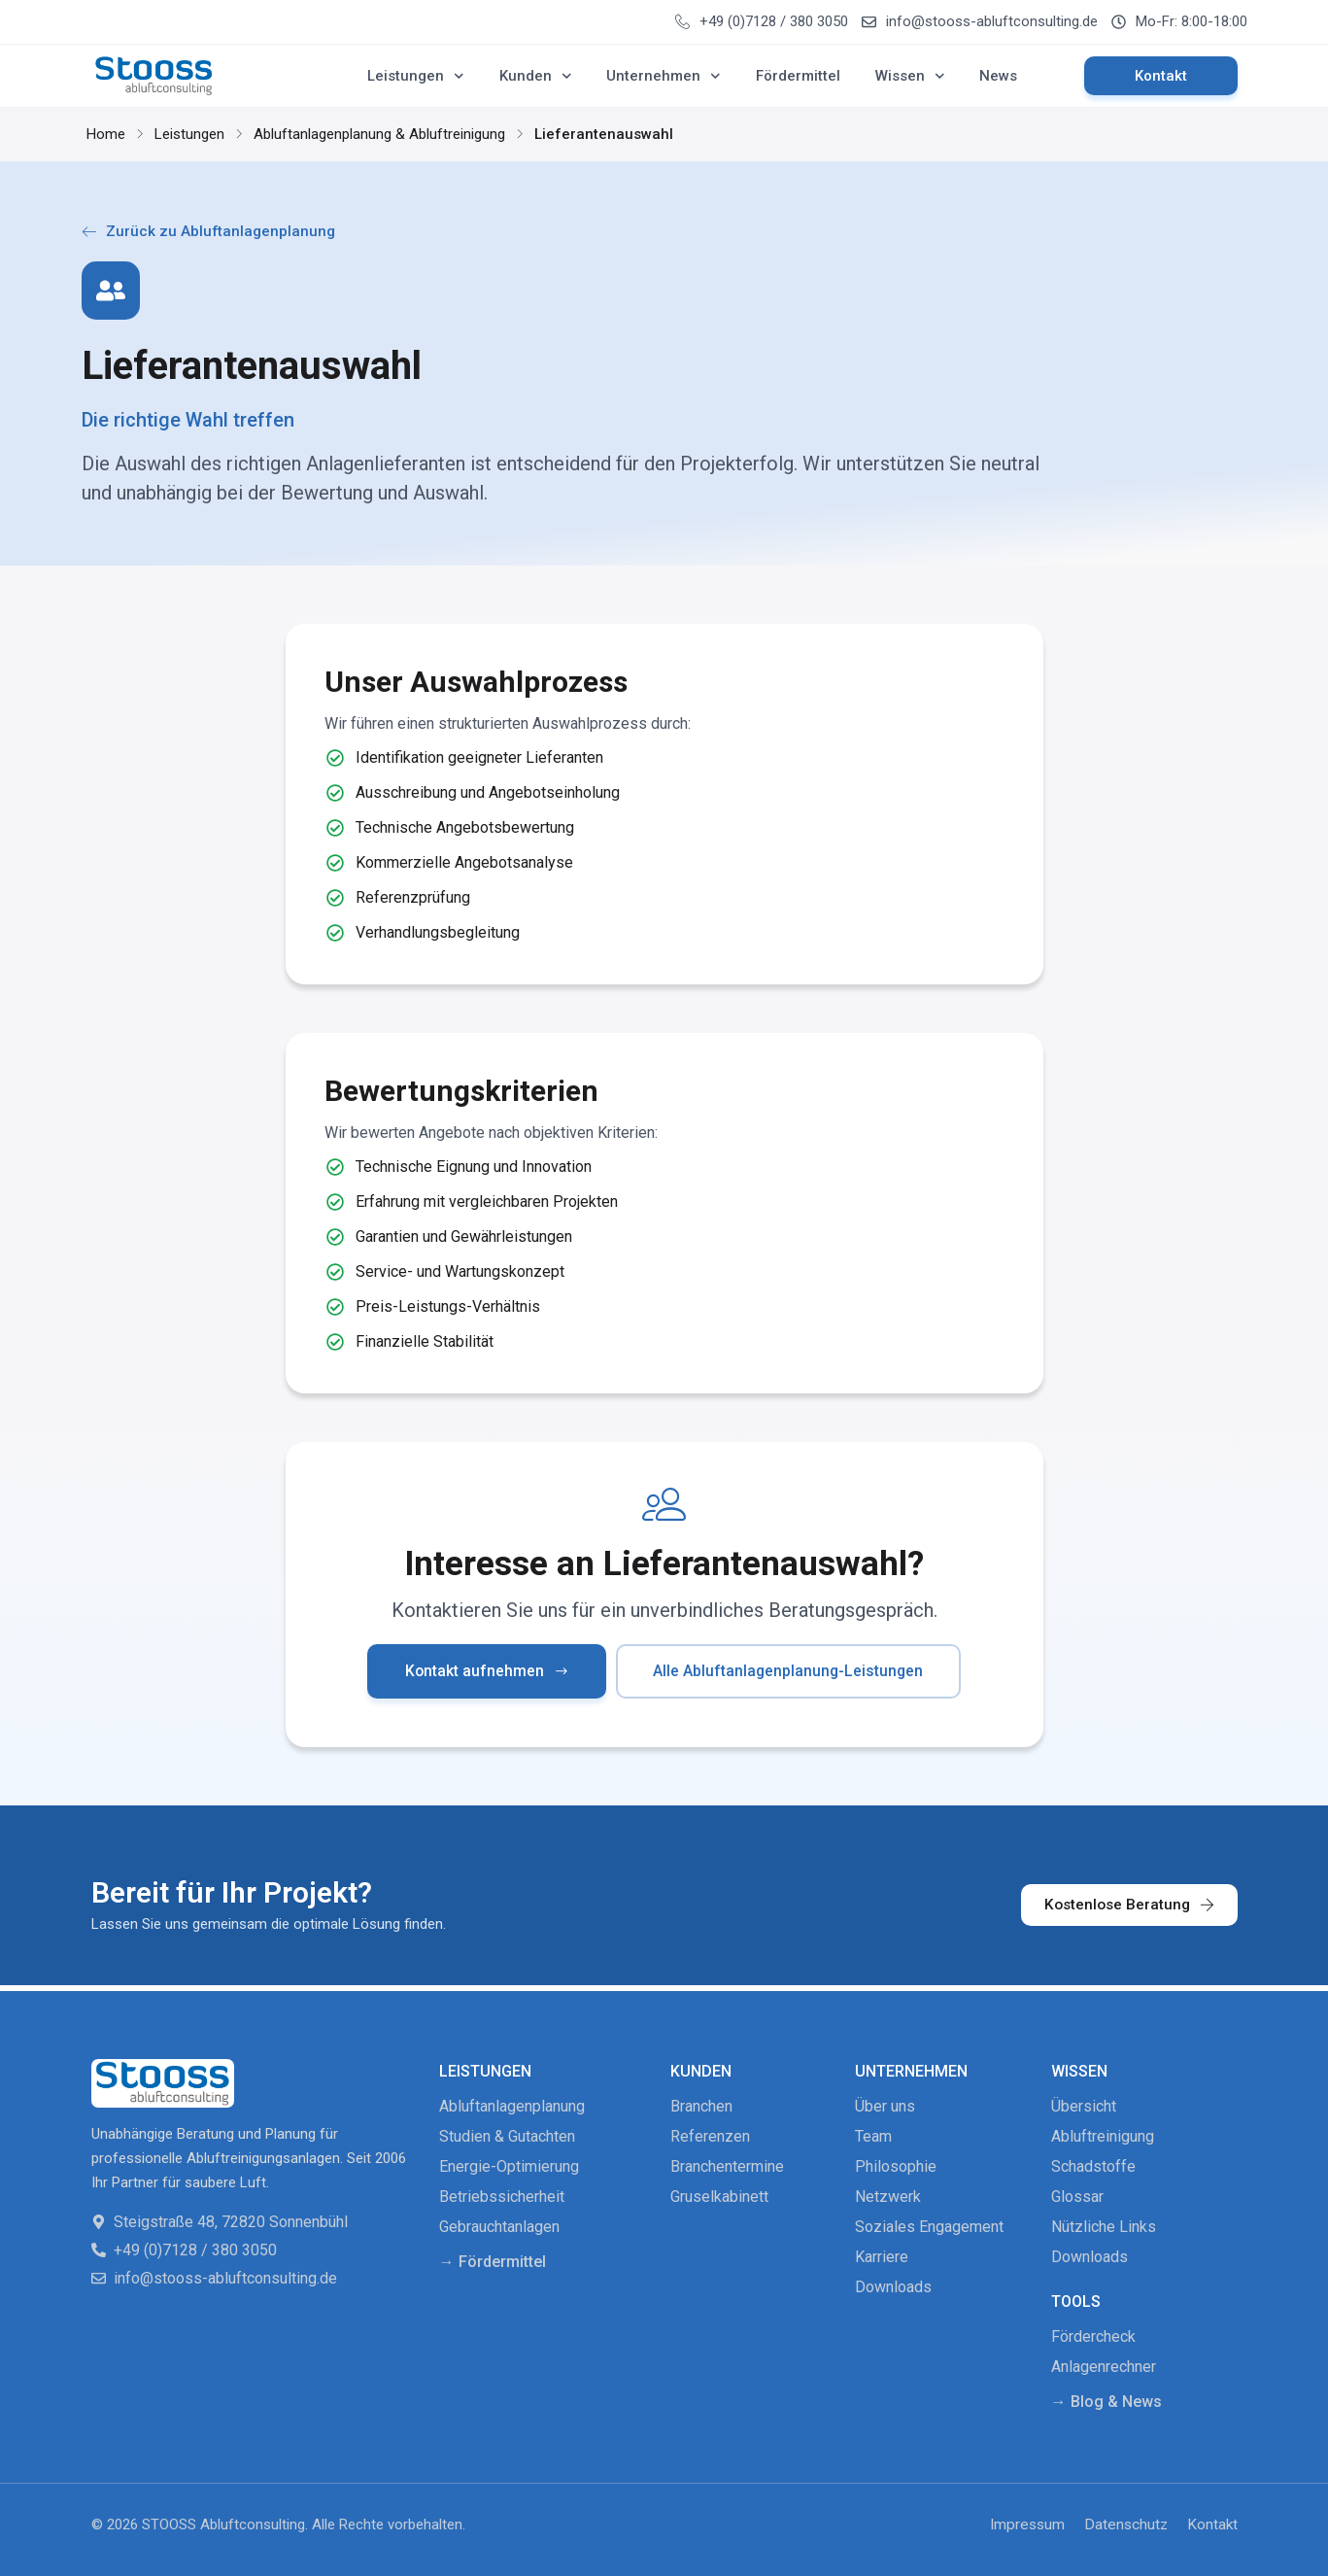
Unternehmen (663, 76)
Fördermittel (798, 76)
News (998, 76)
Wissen (910, 76)
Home (105, 134)
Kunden (535, 76)
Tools (1076, 2300)
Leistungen (415, 76)
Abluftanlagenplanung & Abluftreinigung (379, 134)
